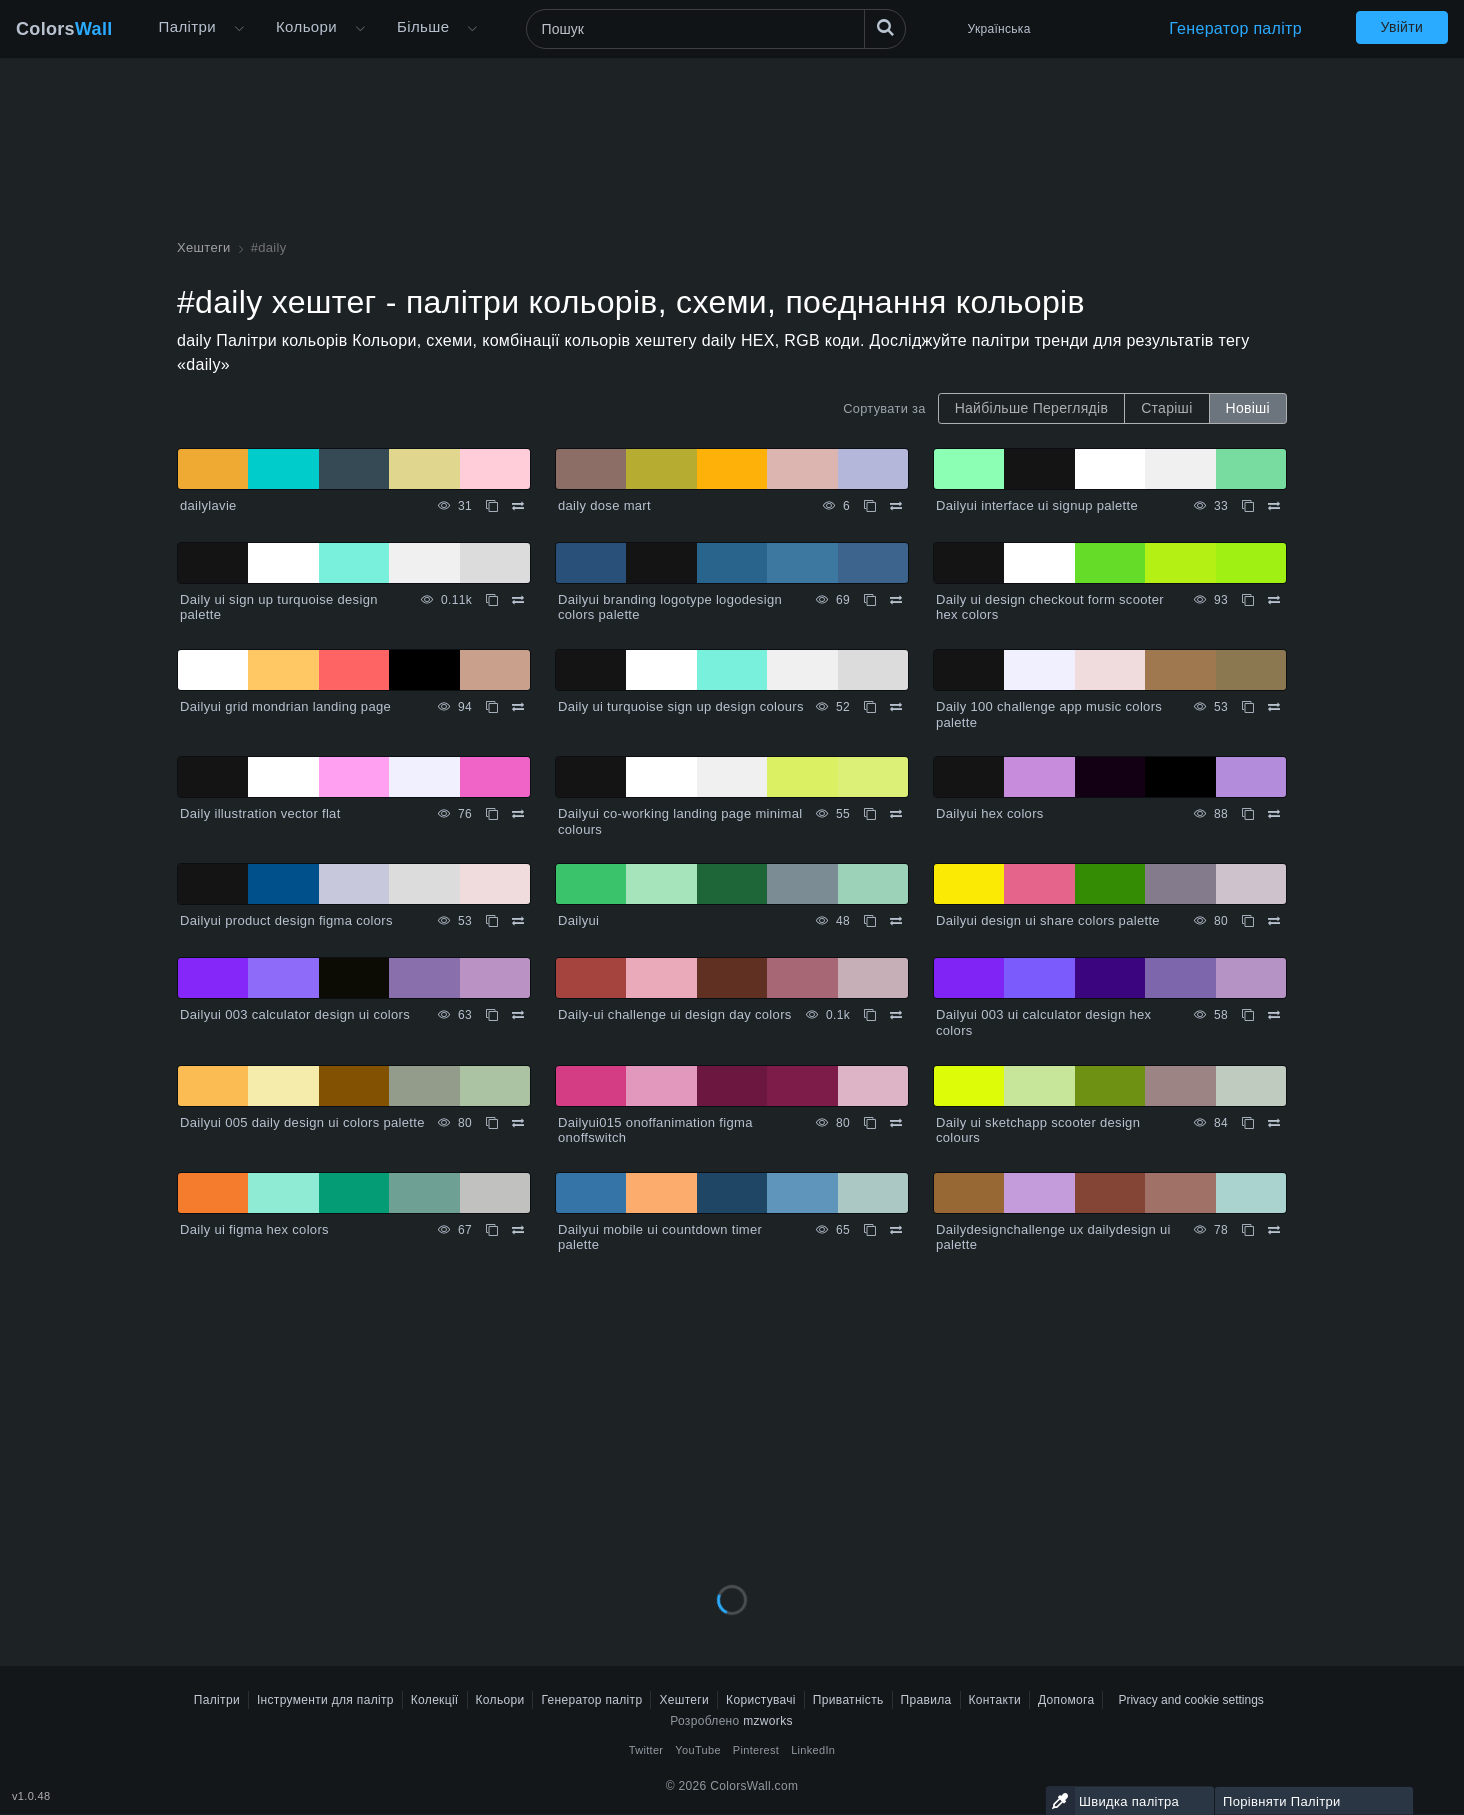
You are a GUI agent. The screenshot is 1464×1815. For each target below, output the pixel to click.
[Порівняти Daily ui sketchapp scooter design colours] (1274, 1123)
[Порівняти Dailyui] (896, 921)
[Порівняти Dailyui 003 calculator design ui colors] (518, 1015)
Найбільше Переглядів (1032, 408)
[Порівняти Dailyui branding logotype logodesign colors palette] (896, 600)
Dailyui (578, 920)
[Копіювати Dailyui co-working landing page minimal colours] (870, 814)
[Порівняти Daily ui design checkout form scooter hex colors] (1274, 600)
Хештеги (684, 1700)
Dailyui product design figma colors (286, 920)
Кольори (306, 26)
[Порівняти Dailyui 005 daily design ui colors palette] (518, 1123)
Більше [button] (423, 26)
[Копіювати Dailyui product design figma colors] (492, 921)
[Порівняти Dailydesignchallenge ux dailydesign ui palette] (1274, 1230)
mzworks (768, 1721)
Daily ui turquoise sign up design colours (681, 706)
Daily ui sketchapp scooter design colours (1038, 1130)
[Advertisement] (732, 1419)
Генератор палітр (1235, 28)
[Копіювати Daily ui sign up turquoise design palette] (492, 600)
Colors (64, 29)
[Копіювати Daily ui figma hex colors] (492, 1230)
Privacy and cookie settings (1190, 1700)
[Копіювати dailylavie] (492, 506)
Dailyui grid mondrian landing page (285, 706)
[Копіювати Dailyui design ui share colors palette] (1248, 921)
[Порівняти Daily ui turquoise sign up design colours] (896, 707)
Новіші (1248, 408)
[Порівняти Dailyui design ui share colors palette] (1274, 921)
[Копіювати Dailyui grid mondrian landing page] (492, 707)
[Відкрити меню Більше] (239, 29)
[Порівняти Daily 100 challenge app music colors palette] (1274, 707)
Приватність (848, 1700)
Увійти (1402, 27)
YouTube (697, 1750)
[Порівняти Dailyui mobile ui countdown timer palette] (896, 1230)
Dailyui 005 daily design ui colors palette (302, 1122)
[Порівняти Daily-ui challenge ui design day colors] (896, 1015)
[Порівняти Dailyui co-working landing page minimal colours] (896, 814)
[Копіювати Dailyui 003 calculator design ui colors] (492, 1015)
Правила (926, 1700)
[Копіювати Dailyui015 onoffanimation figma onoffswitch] (870, 1123)
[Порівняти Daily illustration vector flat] (518, 814)
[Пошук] (716, 29)
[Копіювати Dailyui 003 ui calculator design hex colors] (1248, 1015)
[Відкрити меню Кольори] (360, 29)
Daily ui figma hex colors (254, 1229)
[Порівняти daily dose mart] (896, 506)
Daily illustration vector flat (260, 813)
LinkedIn (813, 1750)
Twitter (646, 1750)
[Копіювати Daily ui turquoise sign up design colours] (870, 707)
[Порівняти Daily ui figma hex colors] (518, 1230)
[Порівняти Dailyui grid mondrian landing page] (518, 707)
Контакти (995, 1700)
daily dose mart (604, 505)
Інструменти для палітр (325, 1700)
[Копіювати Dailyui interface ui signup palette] (1248, 506)
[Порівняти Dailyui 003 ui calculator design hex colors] (1274, 1015)
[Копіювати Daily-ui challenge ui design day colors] (870, 1015)
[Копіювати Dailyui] (870, 921)
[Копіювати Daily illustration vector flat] (492, 814)
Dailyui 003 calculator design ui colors (295, 1014)
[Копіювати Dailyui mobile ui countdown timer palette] (870, 1230)
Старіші (1166, 408)
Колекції (435, 1700)
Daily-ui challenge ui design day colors (675, 1014)
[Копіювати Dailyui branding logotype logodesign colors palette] (870, 600)
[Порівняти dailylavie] (518, 506)
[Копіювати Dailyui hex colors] (1248, 814)
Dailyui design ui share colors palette (1048, 920)
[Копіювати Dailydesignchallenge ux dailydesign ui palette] (1248, 1230)
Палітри (187, 26)
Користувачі (761, 1700)
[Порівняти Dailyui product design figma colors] (518, 921)
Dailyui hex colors (990, 813)
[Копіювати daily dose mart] (870, 506)
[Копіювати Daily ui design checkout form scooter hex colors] (1248, 600)
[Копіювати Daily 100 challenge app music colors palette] (1248, 707)
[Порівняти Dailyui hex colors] (1274, 814)
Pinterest (756, 1750)
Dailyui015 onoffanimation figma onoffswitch (655, 1130)
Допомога (1066, 1700)
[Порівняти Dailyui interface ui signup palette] (1274, 506)
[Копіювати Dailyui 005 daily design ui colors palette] (492, 1123)
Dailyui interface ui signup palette (1037, 505)
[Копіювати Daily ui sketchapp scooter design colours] (1248, 1123)
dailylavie (208, 505)
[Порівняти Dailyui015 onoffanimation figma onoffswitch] (896, 1123)
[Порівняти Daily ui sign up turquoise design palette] (518, 600)
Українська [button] (999, 29)
